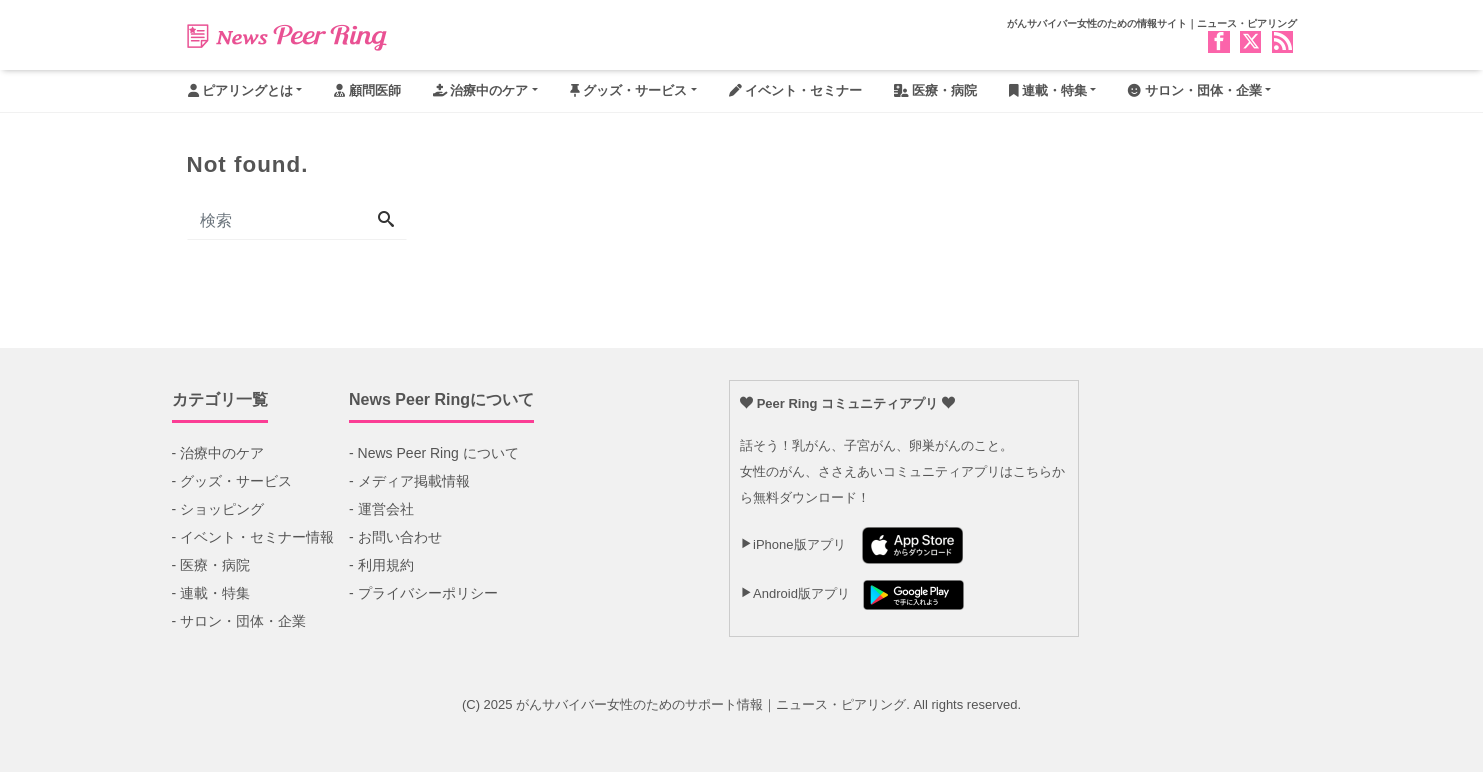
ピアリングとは (241, 90)
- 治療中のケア (218, 453)
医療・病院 (935, 90)
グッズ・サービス (629, 90)
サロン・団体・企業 (1195, 90)
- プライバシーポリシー (423, 593)
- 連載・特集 (211, 593)
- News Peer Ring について (434, 453)
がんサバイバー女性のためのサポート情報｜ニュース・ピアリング (711, 704)
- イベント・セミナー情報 (253, 537)
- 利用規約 (381, 565)
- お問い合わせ (395, 537)
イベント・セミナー (796, 90)
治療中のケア (481, 90)
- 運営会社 (381, 509)
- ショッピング (218, 509)
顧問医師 (367, 90)
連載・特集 (1048, 90)
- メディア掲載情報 (409, 481)
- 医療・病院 (211, 565)
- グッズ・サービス (232, 481)
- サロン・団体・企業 (239, 621)
